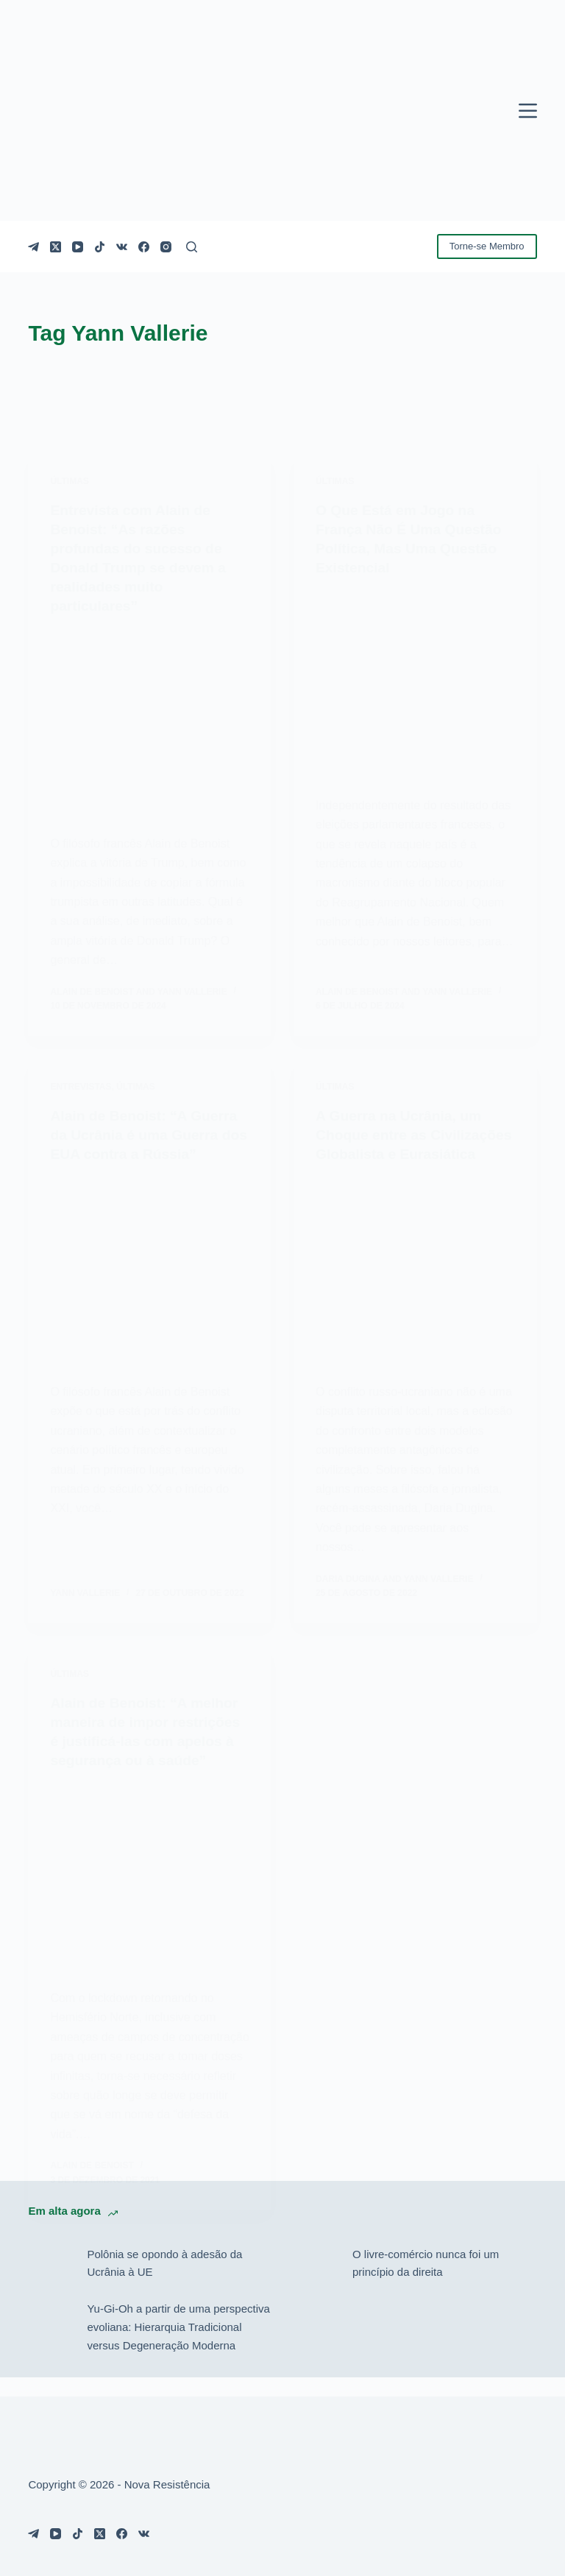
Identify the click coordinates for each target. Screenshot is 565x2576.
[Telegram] (33, 246)
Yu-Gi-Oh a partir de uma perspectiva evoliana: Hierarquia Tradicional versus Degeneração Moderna (178, 2346)
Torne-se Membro (487, 246)
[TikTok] (99, 246)
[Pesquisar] (191, 246)
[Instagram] (165, 246)
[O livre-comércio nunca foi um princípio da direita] (316, 2282)
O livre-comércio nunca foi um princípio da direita (425, 2281)
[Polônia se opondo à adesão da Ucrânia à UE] (50, 2282)
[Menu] (528, 111)
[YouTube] (77, 246)
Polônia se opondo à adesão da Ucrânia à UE (164, 2281)
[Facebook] (143, 246)
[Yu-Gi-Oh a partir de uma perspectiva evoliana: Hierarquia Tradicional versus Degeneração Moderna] (50, 2346)
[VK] (121, 246)
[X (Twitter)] (55, 246)
